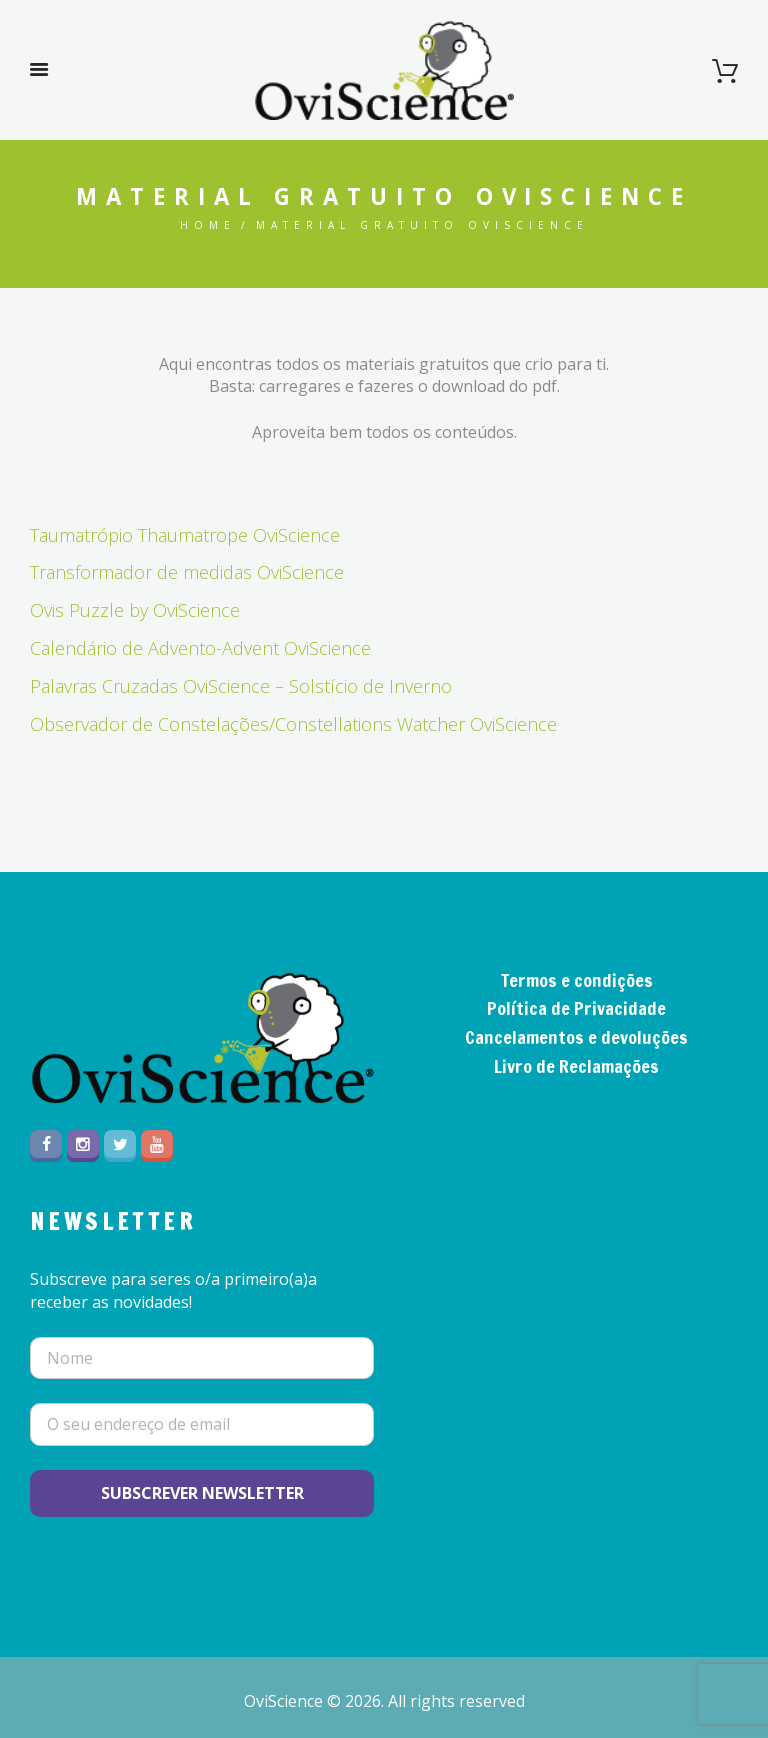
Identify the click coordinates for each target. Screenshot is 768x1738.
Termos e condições (577, 980)
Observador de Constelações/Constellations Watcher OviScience (293, 724)
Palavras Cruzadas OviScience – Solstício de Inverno (241, 686)
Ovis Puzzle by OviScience (135, 610)
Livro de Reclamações (576, 1066)
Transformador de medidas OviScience (187, 572)
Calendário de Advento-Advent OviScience (200, 648)
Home (208, 225)
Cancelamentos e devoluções (576, 1037)
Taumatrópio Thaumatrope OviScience (185, 535)
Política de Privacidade (576, 1008)
